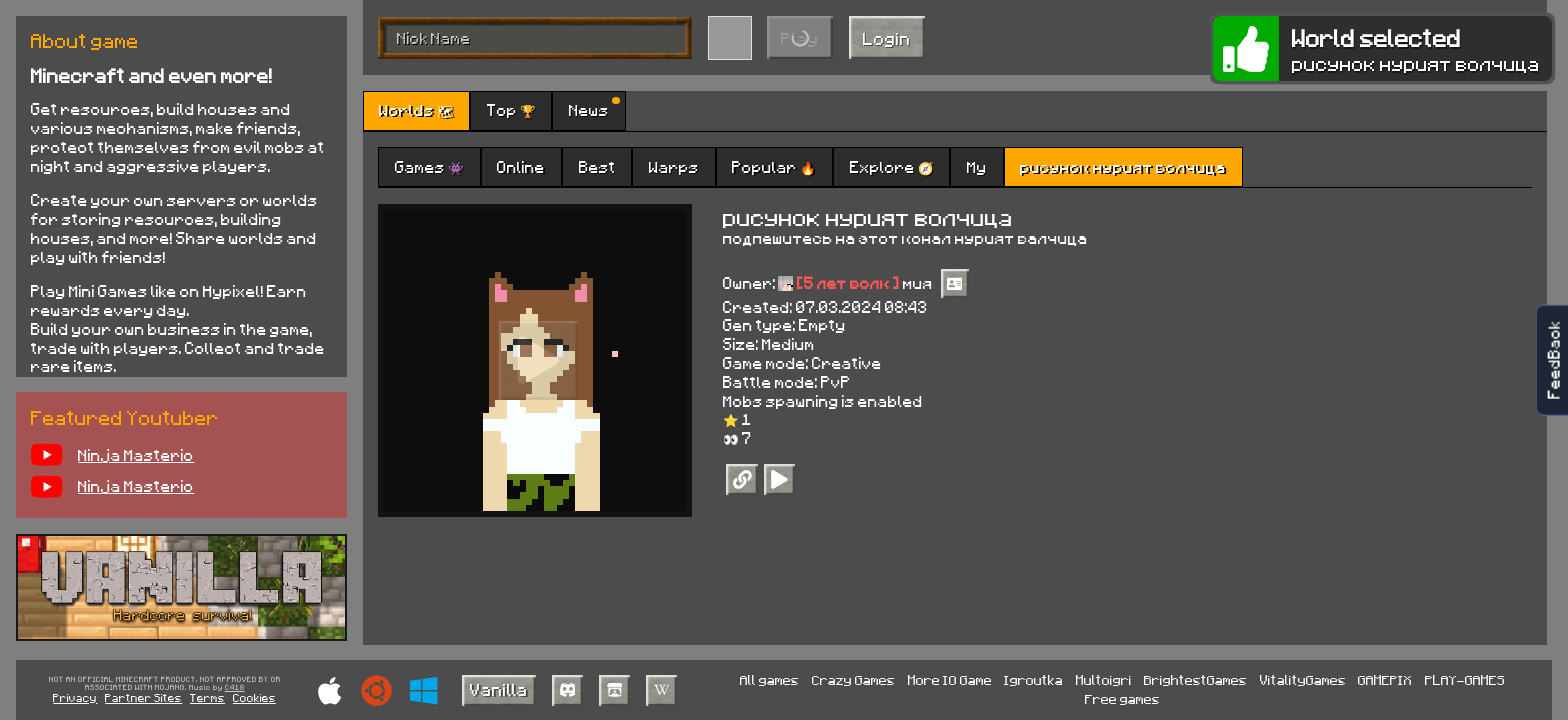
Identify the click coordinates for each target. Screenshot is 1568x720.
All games (769, 679)
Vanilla (499, 689)
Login (887, 38)
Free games (1122, 698)
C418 (235, 688)
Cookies (254, 697)
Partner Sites (143, 697)
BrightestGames (1195, 679)
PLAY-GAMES (1465, 679)
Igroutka (1033, 679)
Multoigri (1104, 679)
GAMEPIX (1385, 679)
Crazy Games (853, 679)
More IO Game (950, 679)
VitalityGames (1303, 679)
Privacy (75, 697)
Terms (207, 697)
